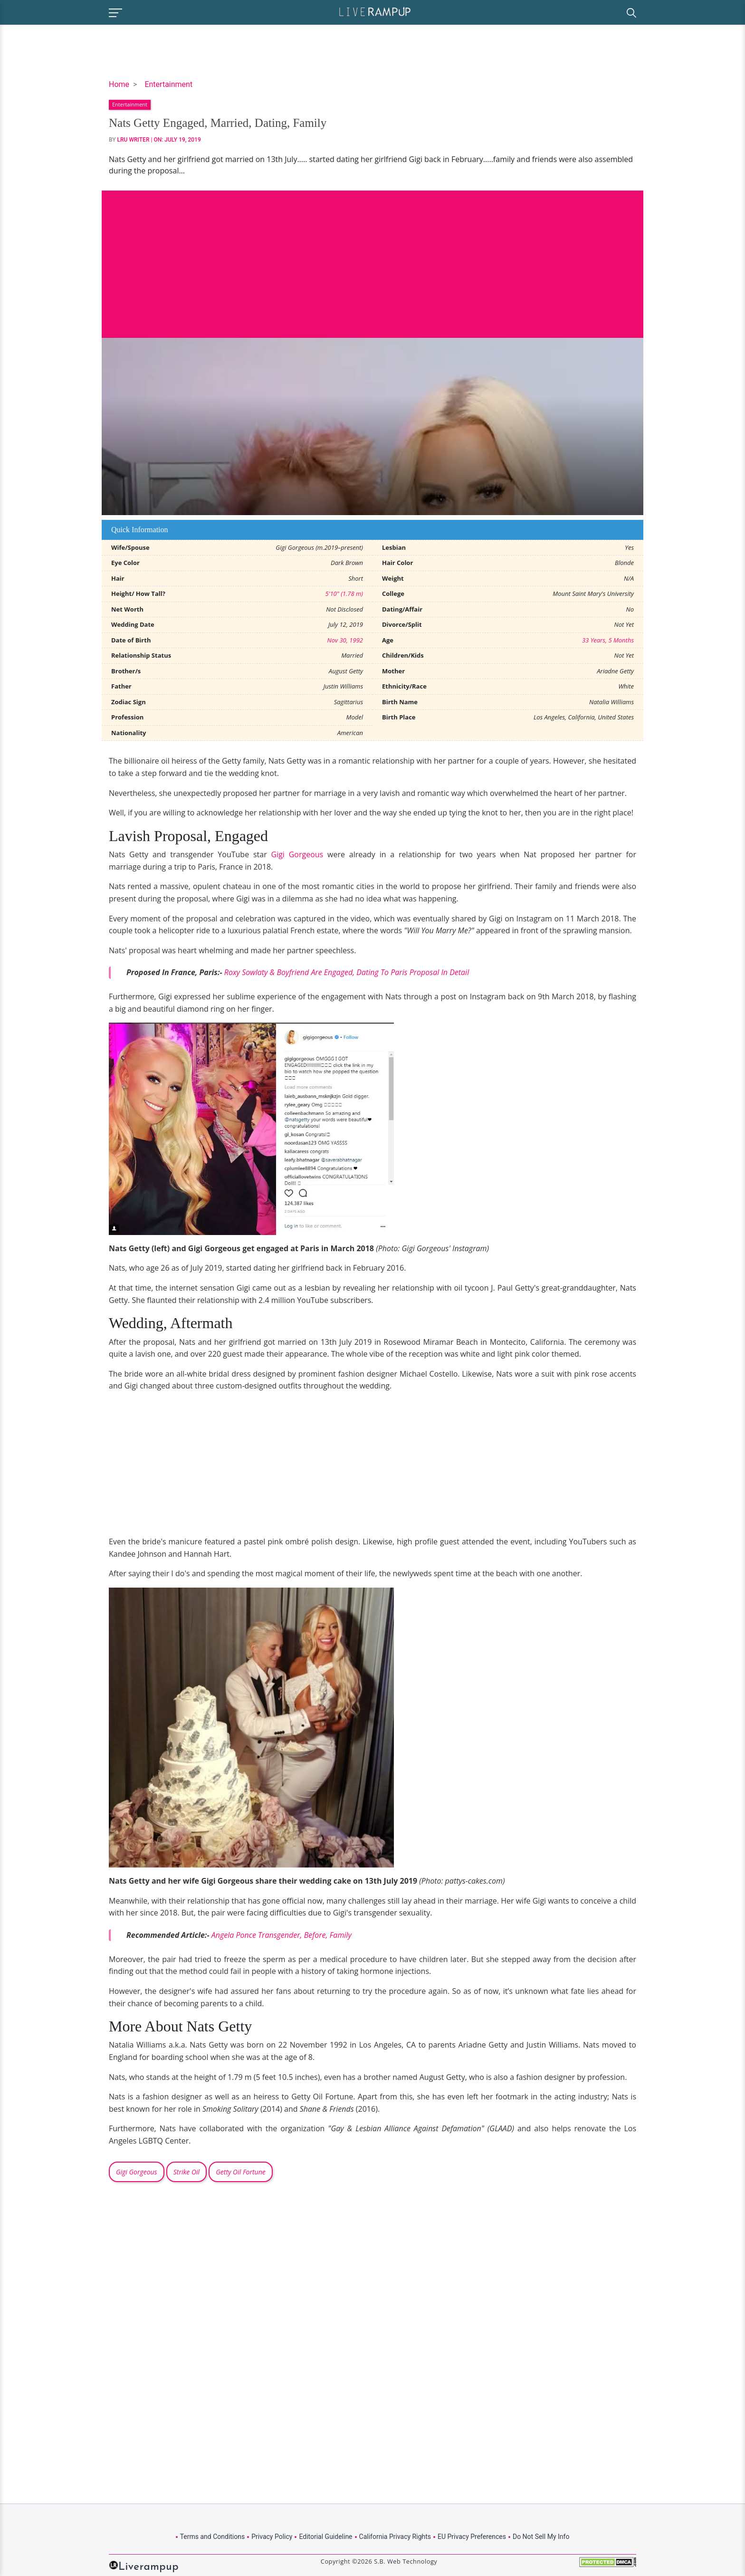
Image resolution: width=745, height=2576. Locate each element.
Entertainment (168, 84)
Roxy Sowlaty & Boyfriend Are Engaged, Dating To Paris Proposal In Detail (346, 972)
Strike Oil (186, 2171)
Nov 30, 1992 (345, 640)
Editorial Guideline (325, 2536)
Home (119, 84)
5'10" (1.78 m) (344, 593)
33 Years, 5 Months (608, 640)
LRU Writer (133, 139)
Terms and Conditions (212, 2536)
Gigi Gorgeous (297, 854)
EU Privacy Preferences (472, 2536)
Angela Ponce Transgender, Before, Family (281, 1935)
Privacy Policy (271, 2536)
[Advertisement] (372, 257)
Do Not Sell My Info (541, 2536)
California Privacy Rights (395, 2536)
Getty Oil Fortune (240, 2171)
